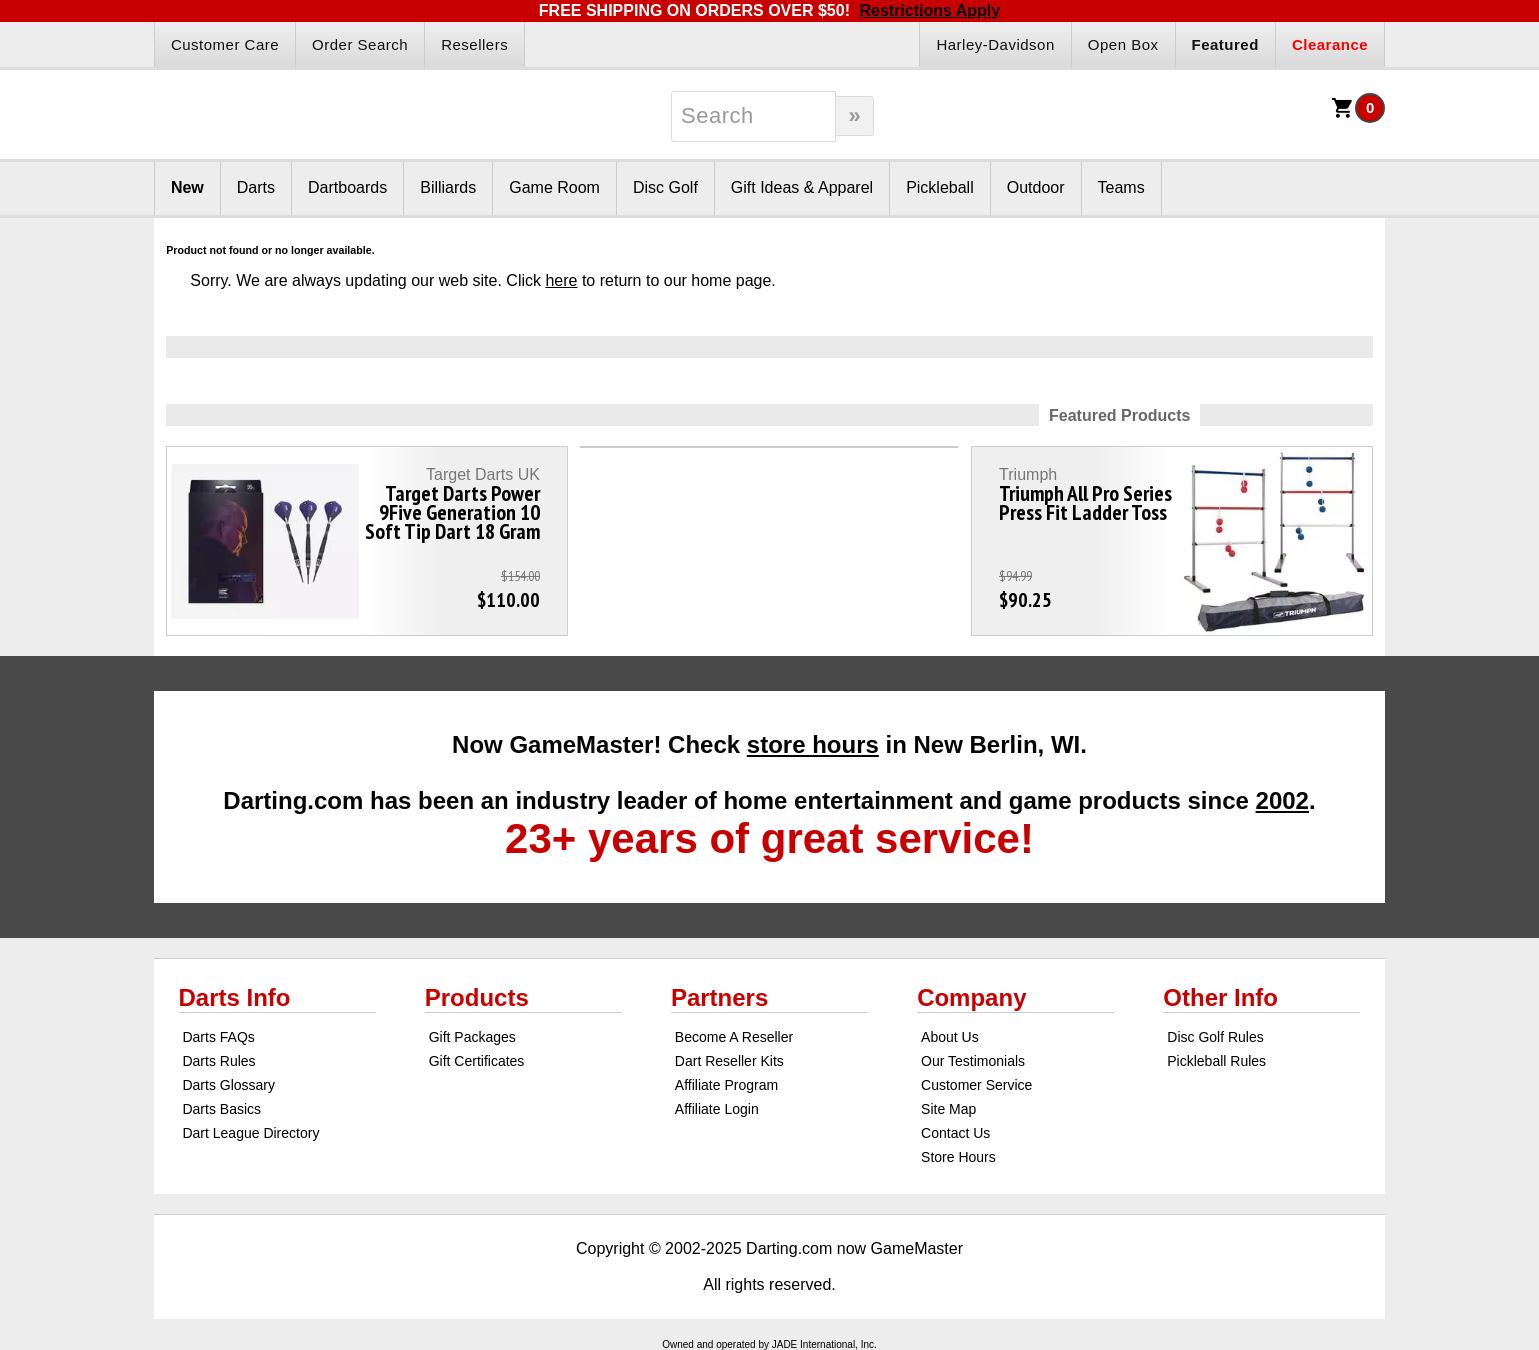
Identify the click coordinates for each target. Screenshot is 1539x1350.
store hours (813, 744)
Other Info (1220, 997)
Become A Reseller (734, 1037)
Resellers (474, 44)
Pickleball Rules (1216, 1061)
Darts (256, 187)
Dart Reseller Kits (729, 1061)
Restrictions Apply (929, 10)
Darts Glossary (228, 1085)
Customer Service (976, 1085)
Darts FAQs (218, 1037)
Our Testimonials (973, 1061)
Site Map (948, 1109)
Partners (719, 997)
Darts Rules (218, 1061)
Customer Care (225, 44)
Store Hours (958, 1157)
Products (477, 997)
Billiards (448, 187)
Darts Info (235, 997)
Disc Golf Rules (1215, 1037)
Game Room (554, 187)
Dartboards (347, 187)
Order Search (360, 44)
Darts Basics (221, 1109)
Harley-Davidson (995, 44)
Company (971, 997)
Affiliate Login (717, 1109)
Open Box (1123, 44)
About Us (950, 1037)
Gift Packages (472, 1037)
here (561, 280)
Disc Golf (665, 187)
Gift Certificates (477, 1061)
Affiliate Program (726, 1085)
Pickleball (940, 187)
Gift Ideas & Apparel (802, 187)
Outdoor (1036, 187)
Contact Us (955, 1133)
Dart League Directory (250, 1133)
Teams (1121, 187)
